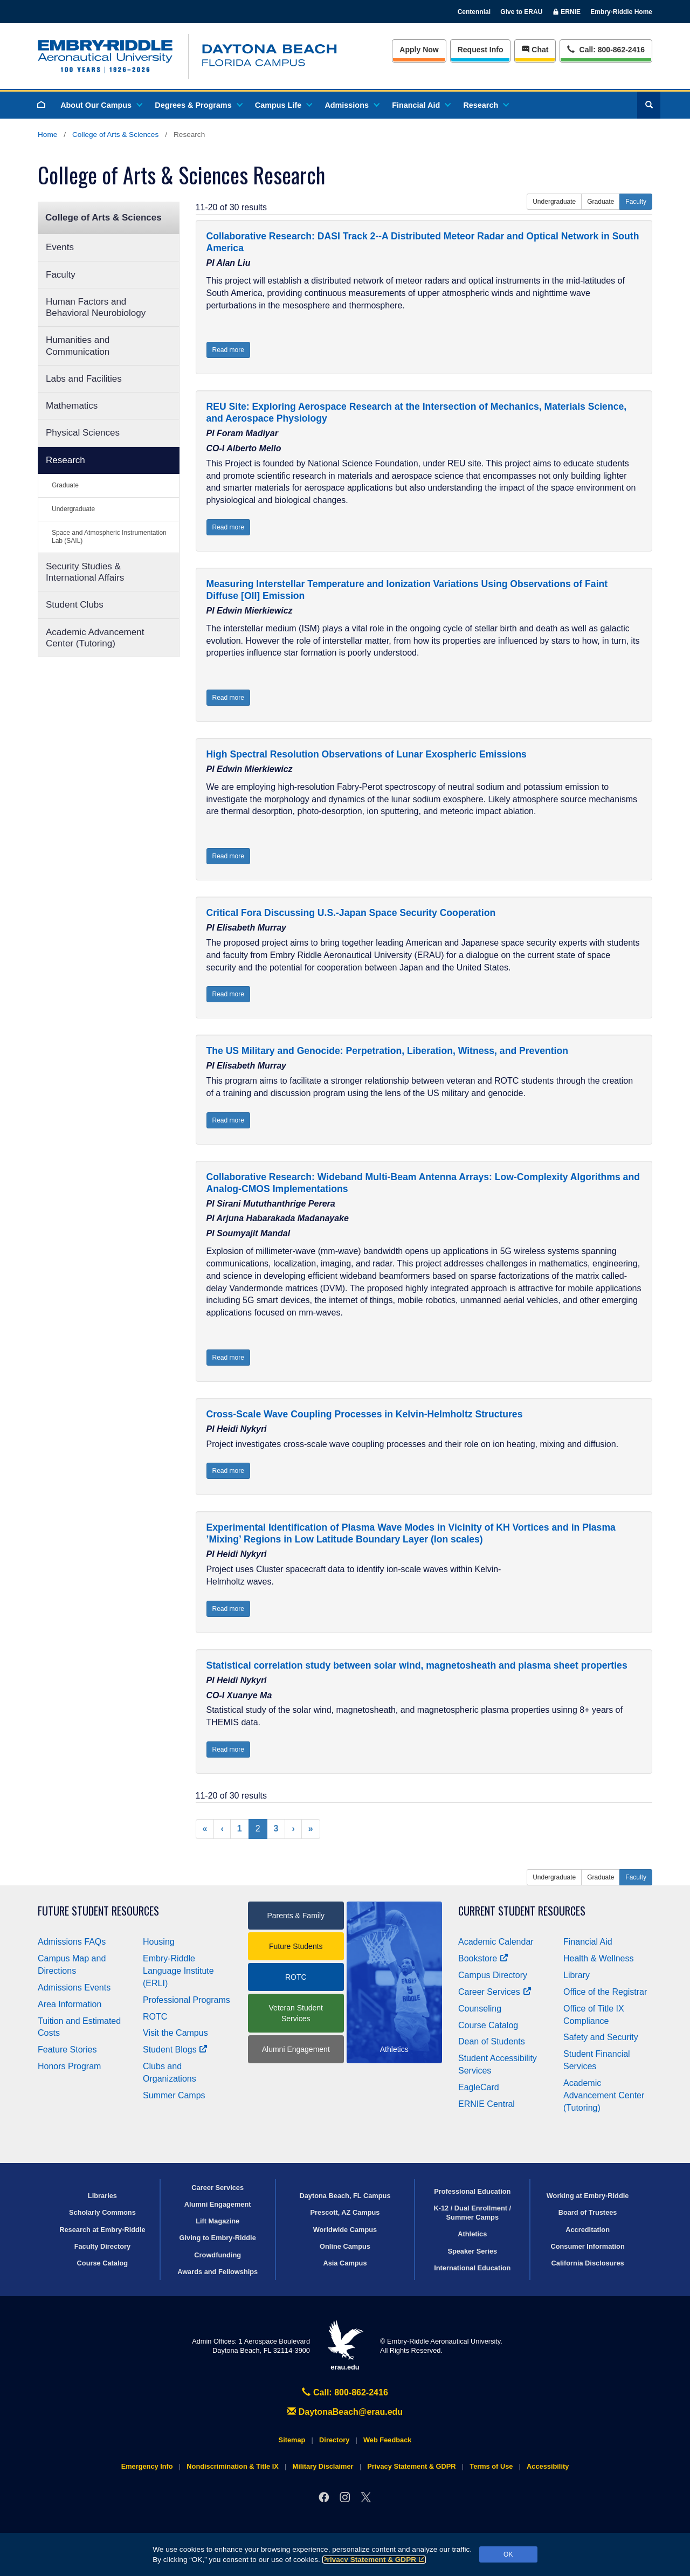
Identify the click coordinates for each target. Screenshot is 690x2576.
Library (576, 1975)
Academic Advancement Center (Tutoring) (95, 638)
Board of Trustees (587, 2212)
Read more (228, 350)
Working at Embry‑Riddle (588, 2196)
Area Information (69, 2004)
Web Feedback (387, 2440)
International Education (472, 2268)
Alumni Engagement (296, 2049)
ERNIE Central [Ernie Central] (486, 2104)
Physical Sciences (83, 433)
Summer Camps (174, 2095)
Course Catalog (488, 2025)
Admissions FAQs (72, 1941)
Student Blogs (175, 2049)
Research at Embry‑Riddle (102, 2230)
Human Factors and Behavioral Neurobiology (96, 307)
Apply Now (418, 49)
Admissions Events (74, 1987)
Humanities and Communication (77, 345)
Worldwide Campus (345, 2230)
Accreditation (587, 2230)
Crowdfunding (217, 2255)
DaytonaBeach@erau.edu (345, 2411)
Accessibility (548, 2466)
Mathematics (72, 406)
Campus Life (283, 105)
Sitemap (292, 2440)
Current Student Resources (521, 1911)
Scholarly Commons (102, 2212)
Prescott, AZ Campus (345, 2212)
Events (60, 247)
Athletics (472, 2234)
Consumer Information (587, 2246)
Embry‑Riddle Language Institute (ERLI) (178, 1971)
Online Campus (345, 2246)
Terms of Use (491, 2466)
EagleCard (478, 2087)
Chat (535, 49)
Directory (334, 2440)
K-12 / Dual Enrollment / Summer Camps (472, 2212)
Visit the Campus (175, 2032)
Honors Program (69, 2066)
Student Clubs (75, 605)
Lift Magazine (217, 2221)
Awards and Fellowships (217, 2272)
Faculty (60, 275)
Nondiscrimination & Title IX (232, 2466)
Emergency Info (147, 2466)
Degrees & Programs (198, 105)
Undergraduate (73, 509)
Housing (159, 1941)
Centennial (474, 12)
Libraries (102, 2196)
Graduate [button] (600, 201)
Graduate (65, 485)
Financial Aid (421, 105)
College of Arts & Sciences (115, 134)
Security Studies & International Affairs (85, 572)
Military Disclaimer (322, 2466)
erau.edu (345, 2345)
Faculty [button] (635, 201)
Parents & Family (296, 1915)
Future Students (296, 1946)
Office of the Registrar (605, 1991)
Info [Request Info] (480, 49)
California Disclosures (587, 2263)
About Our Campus (100, 105)
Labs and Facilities (84, 379)
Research (485, 105)
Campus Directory (492, 1975)
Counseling (479, 2008)
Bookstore (483, 1958)
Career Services (495, 1991)
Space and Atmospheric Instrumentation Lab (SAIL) (109, 537)
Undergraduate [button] (554, 201)
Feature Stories (67, 2049)
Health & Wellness (598, 1958)
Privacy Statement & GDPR (374, 2560)
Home (47, 134)
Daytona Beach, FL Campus (344, 2196)
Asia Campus (345, 2263)
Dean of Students (491, 2041)
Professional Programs (186, 2000)
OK (508, 2554)
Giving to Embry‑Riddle (218, 2238)
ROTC (155, 2016)
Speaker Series (472, 2251)
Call (606, 49)
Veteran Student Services (296, 2013)
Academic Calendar (496, 1941)
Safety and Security (600, 2037)
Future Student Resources (98, 1911)
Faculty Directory (102, 2246)
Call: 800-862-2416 (345, 2392)
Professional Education (472, 2191)
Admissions (351, 105)
